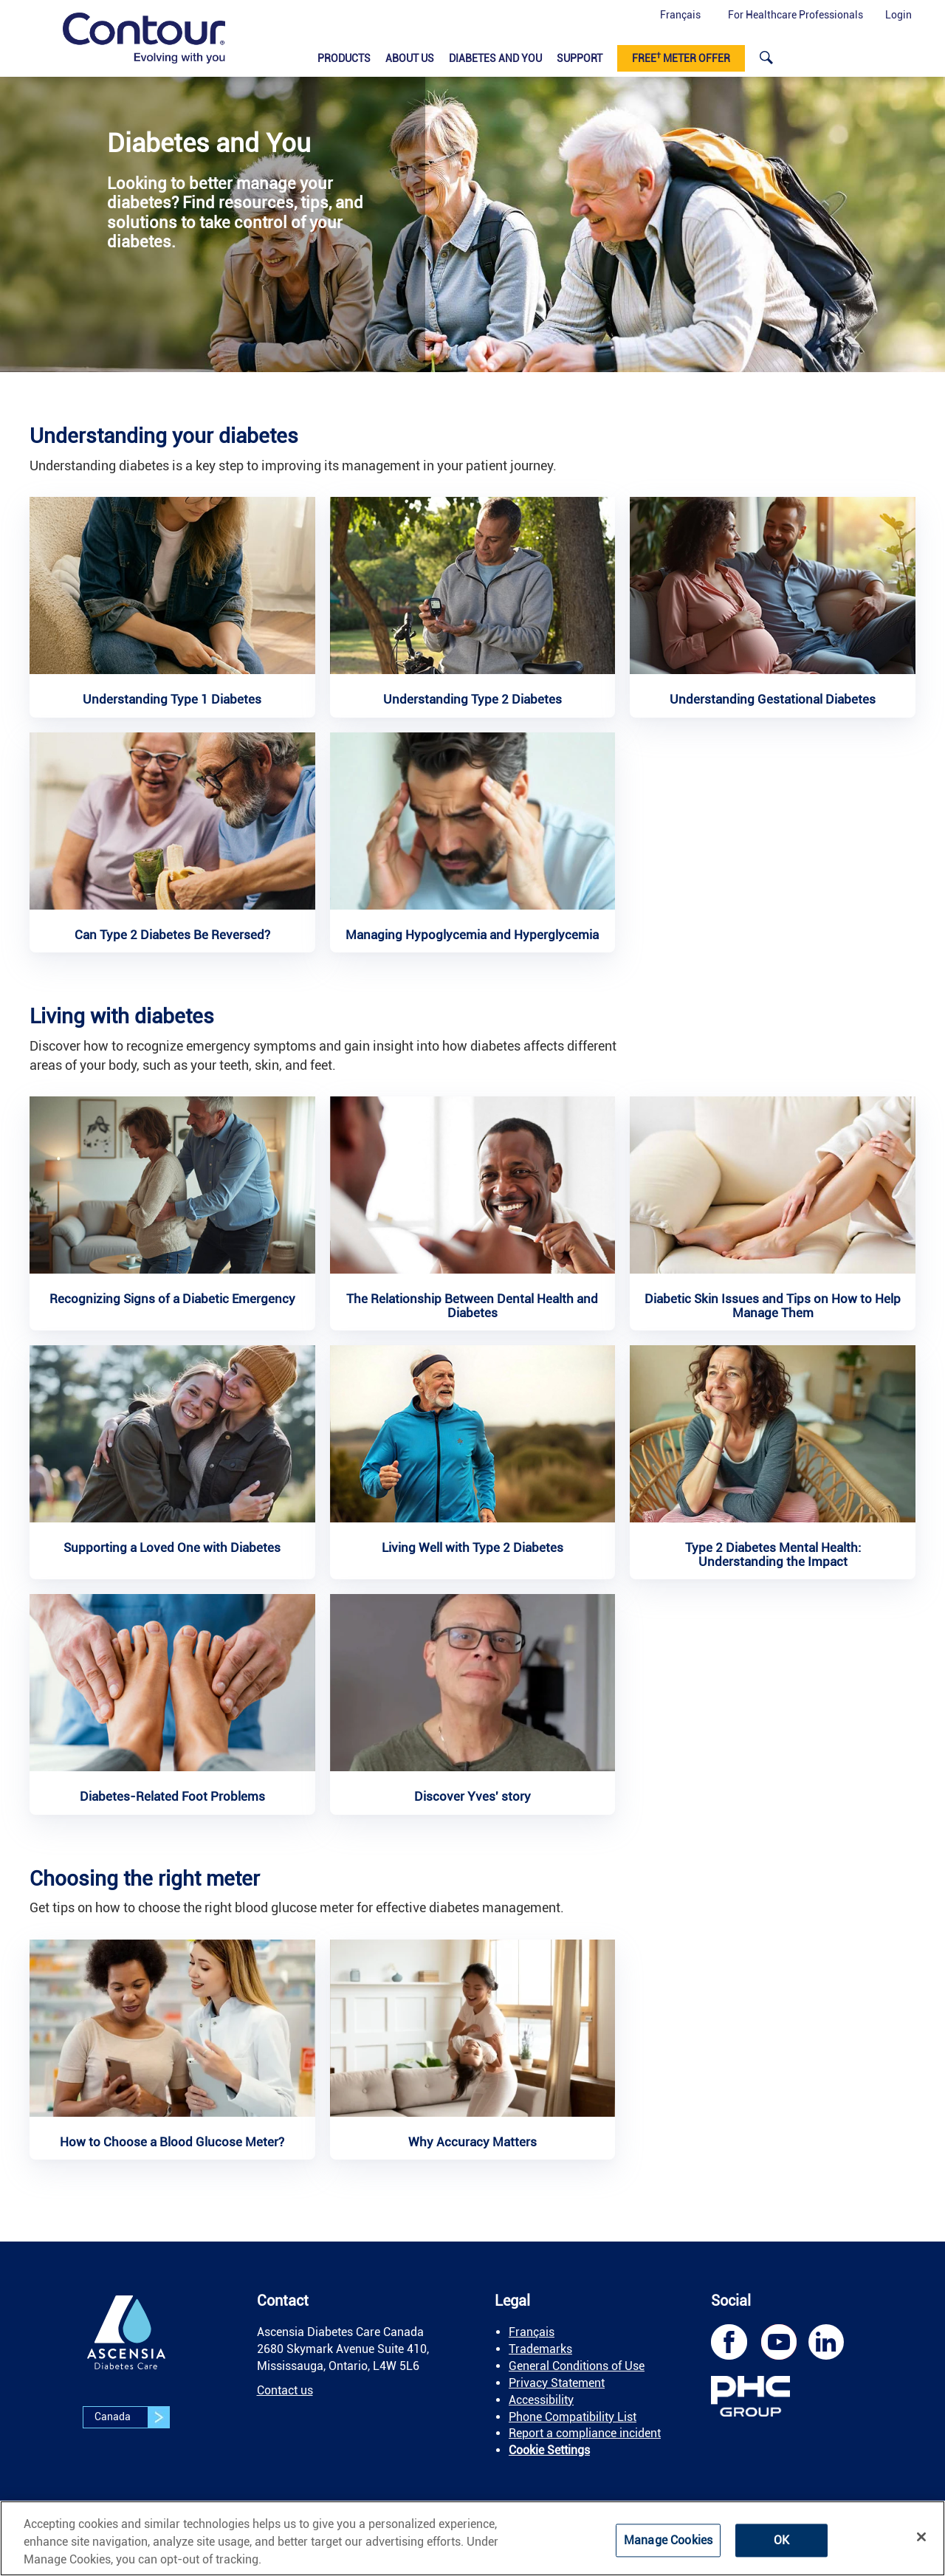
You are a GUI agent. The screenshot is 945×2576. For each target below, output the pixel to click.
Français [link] (531, 2332)
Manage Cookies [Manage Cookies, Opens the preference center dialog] (668, 2540)
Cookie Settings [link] (549, 2450)
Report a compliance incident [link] (585, 2433)
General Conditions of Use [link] (577, 2366)
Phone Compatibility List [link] (572, 2417)
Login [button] (898, 15)
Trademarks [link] (540, 2349)
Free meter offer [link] (681, 57)
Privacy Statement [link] (557, 2383)
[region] (472, 2538)
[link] (144, 38)
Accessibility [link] (541, 2400)
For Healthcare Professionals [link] (795, 15)
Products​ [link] (344, 58)
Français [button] (680, 15)
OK (781, 2540)
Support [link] (579, 58)
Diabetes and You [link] (495, 58)
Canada (131, 2417)
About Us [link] (409, 58)
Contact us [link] (285, 2390)
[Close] (921, 2537)
